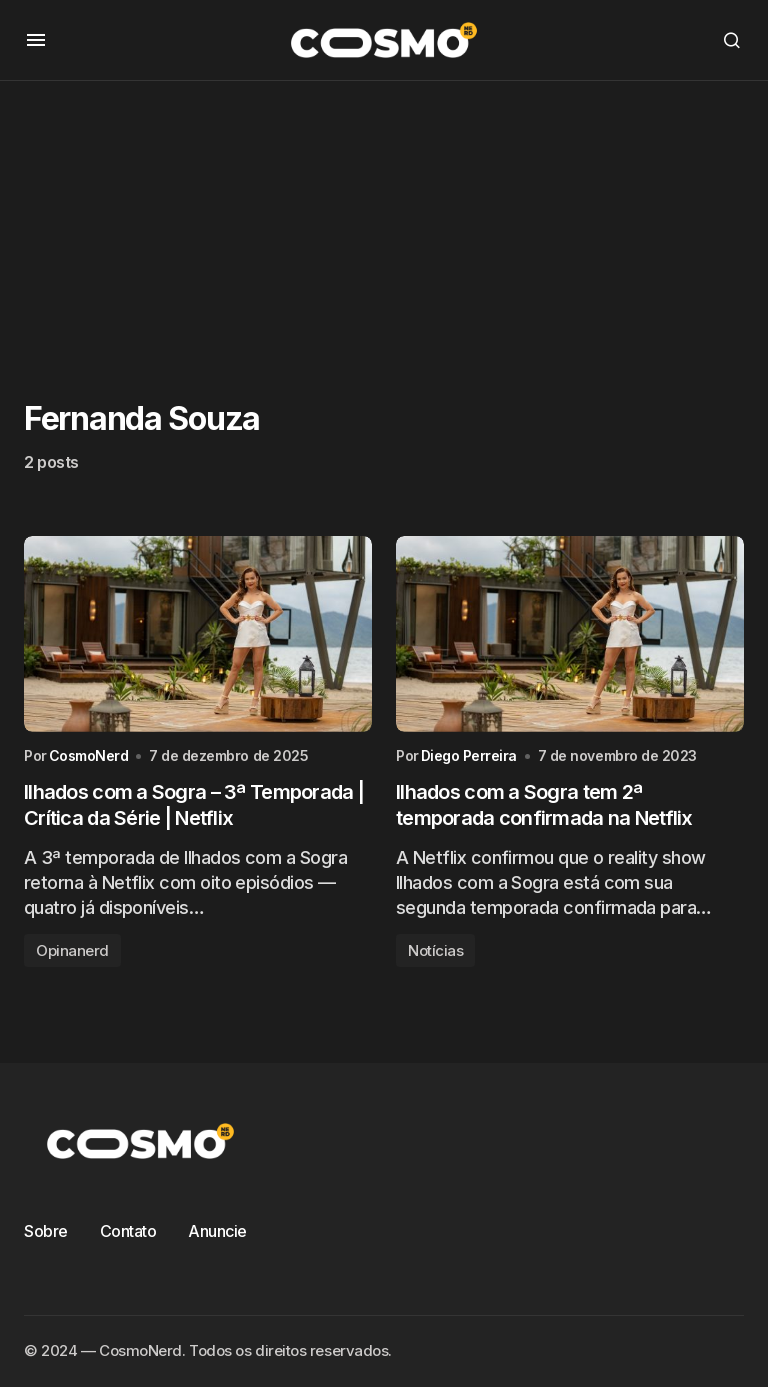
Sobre (46, 1231)
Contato (128, 1231)
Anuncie (217, 1231)
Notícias (435, 950)
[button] (36, 40)
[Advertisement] (384, 221)
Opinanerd (72, 950)
